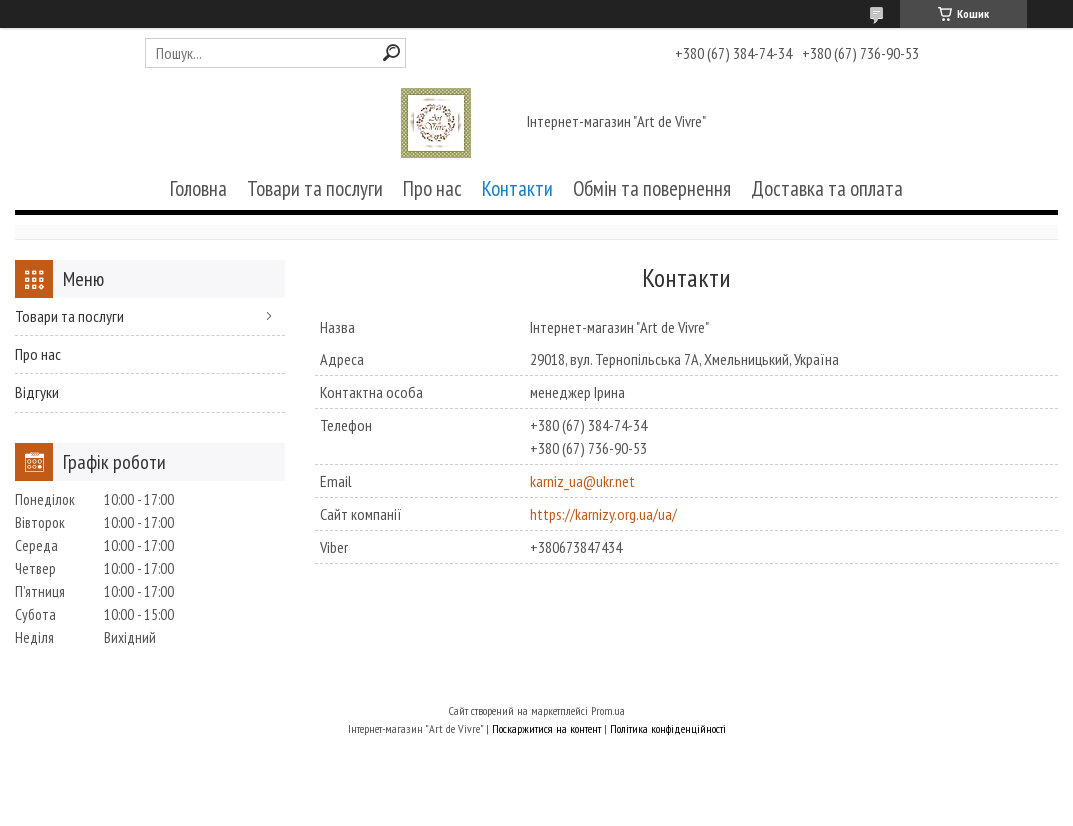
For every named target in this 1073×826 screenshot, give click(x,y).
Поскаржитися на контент (546, 728)
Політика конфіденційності (668, 728)
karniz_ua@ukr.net (582, 481)
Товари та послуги (315, 188)
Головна (198, 188)
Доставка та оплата (827, 188)
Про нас (432, 188)
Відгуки (37, 392)
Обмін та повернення (652, 188)
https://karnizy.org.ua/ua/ (603, 514)
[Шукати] (391, 52)
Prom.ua (608, 710)
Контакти (517, 188)
